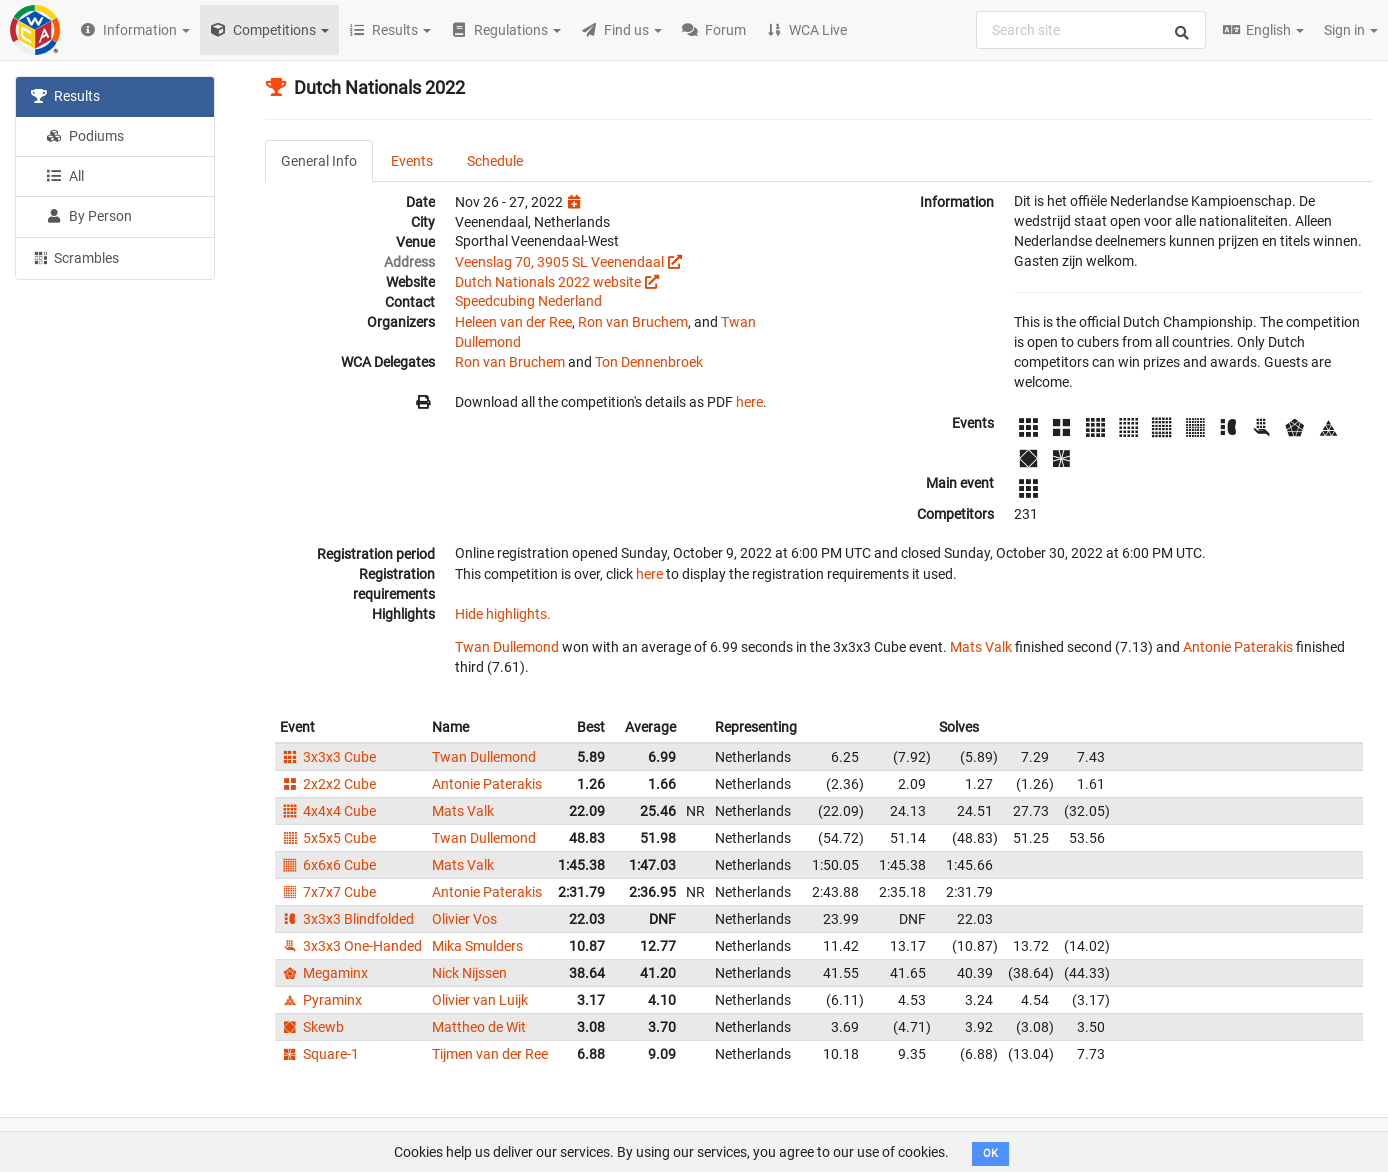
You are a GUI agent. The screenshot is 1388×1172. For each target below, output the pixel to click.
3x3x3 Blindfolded (347, 919)
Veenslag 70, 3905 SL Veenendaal (559, 262)
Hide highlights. (503, 614)
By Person (89, 216)
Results (65, 96)
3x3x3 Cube (328, 757)
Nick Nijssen (469, 973)
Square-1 (319, 1054)
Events (412, 161)
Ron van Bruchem (633, 322)
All (65, 176)
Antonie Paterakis (1238, 647)
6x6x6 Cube (328, 865)
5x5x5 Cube (328, 838)
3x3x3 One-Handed (351, 946)
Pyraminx (321, 1000)
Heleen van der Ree (513, 322)
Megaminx (324, 973)
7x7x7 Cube (328, 892)
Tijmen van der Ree (490, 1054)
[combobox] (1091, 30)
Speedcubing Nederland (528, 301)
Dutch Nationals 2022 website (548, 282)
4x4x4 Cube (328, 811)
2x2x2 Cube (328, 784)
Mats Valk (981, 647)
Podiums (85, 136)
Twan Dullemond (507, 647)
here (749, 402)
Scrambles (75, 257)
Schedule (495, 161)
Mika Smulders (477, 946)
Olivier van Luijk (480, 1000)
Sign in (1351, 30)
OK (990, 1153)
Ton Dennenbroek (649, 362)
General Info (319, 161)
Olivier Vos (464, 919)
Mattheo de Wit (479, 1027)
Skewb (312, 1027)
